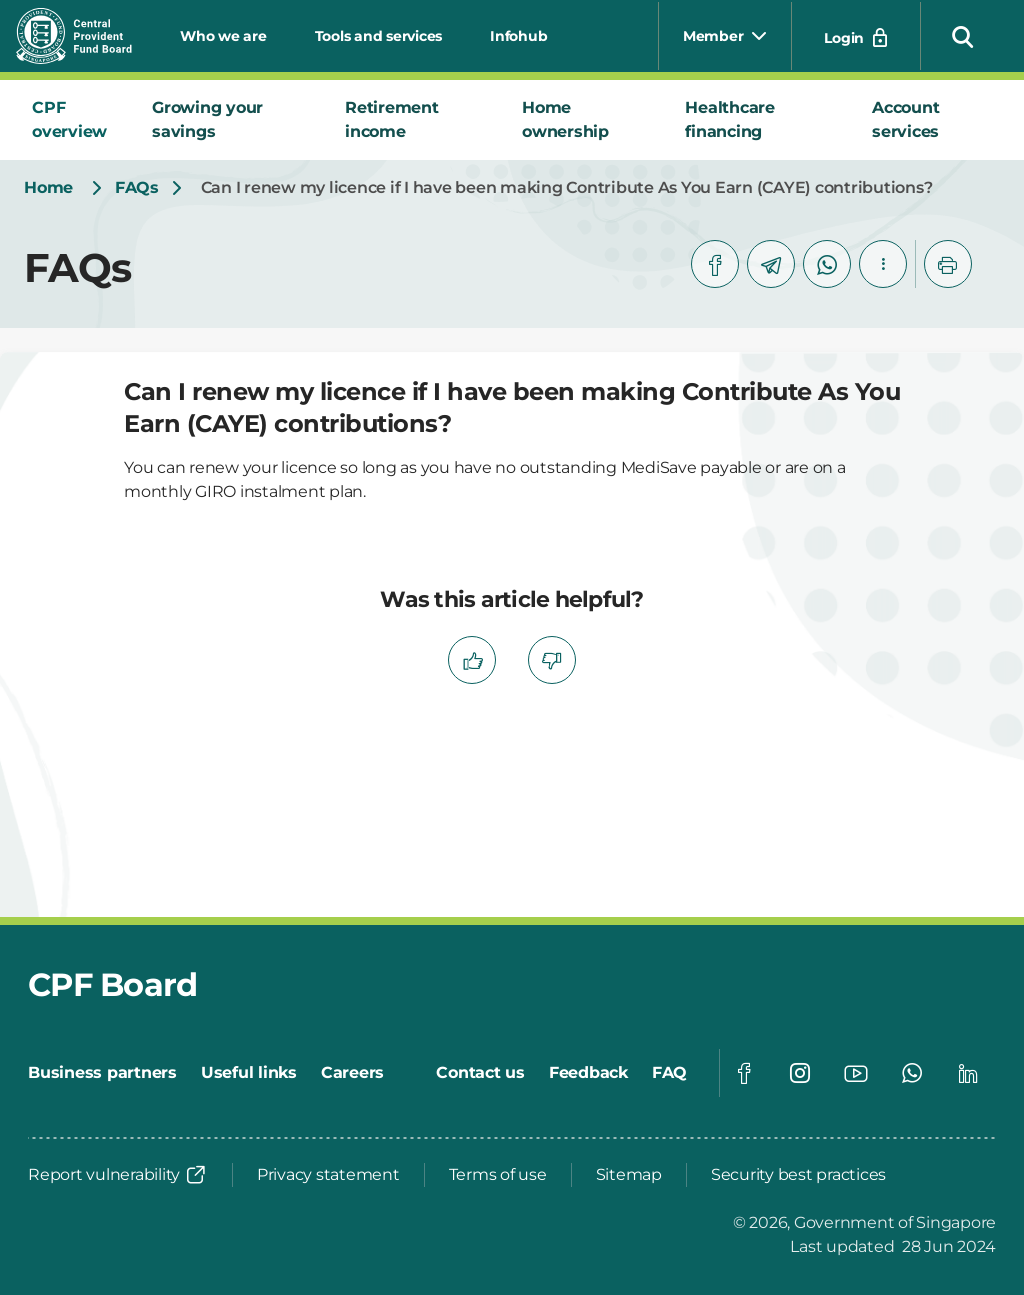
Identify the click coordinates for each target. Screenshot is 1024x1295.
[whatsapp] (827, 264)
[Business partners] (102, 1073)
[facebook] (715, 264)
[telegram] (771, 264)
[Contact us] (480, 1073)
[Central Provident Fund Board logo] (86, 36)
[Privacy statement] (328, 1175)
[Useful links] (249, 1073)
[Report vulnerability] (118, 1175)
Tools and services (379, 36)
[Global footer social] (744, 1073)
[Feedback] (588, 1073)
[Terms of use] (498, 1175)
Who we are (223, 36)
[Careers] (352, 1073)
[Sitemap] (629, 1175)
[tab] (76, 120)
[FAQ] (669, 1073)
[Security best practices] (798, 1175)
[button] (963, 36)
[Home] (48, 188)
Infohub (518, 36)
